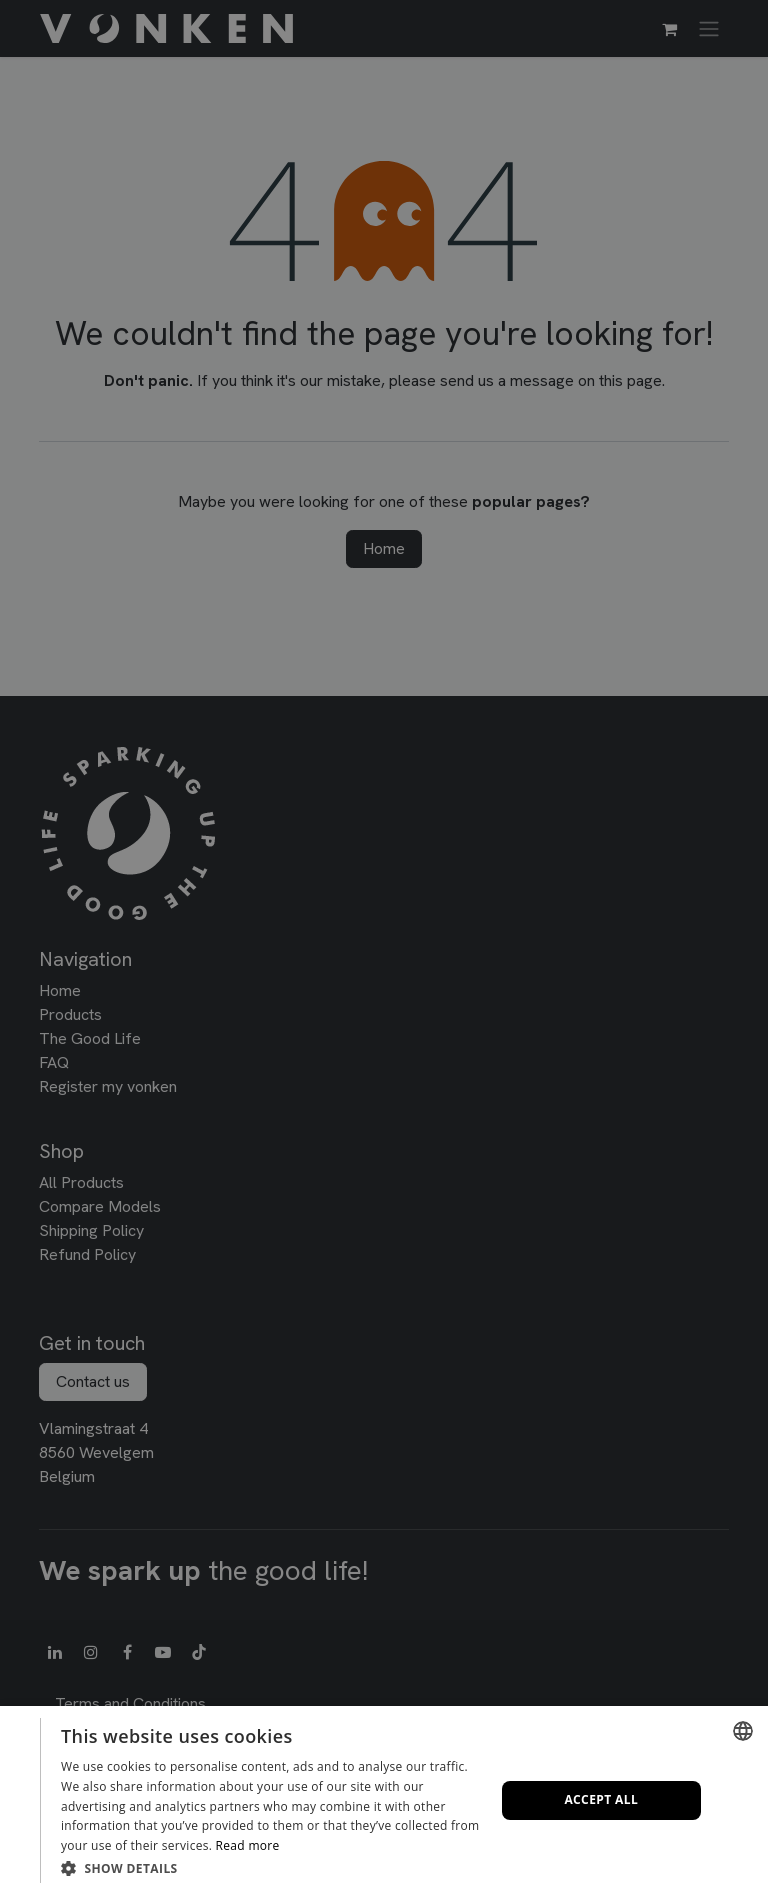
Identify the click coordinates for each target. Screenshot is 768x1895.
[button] (271, 1868)
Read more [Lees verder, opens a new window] (248, 1845)
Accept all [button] (601, 1799)
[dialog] (384, 1800)
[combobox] (743, 1731)
